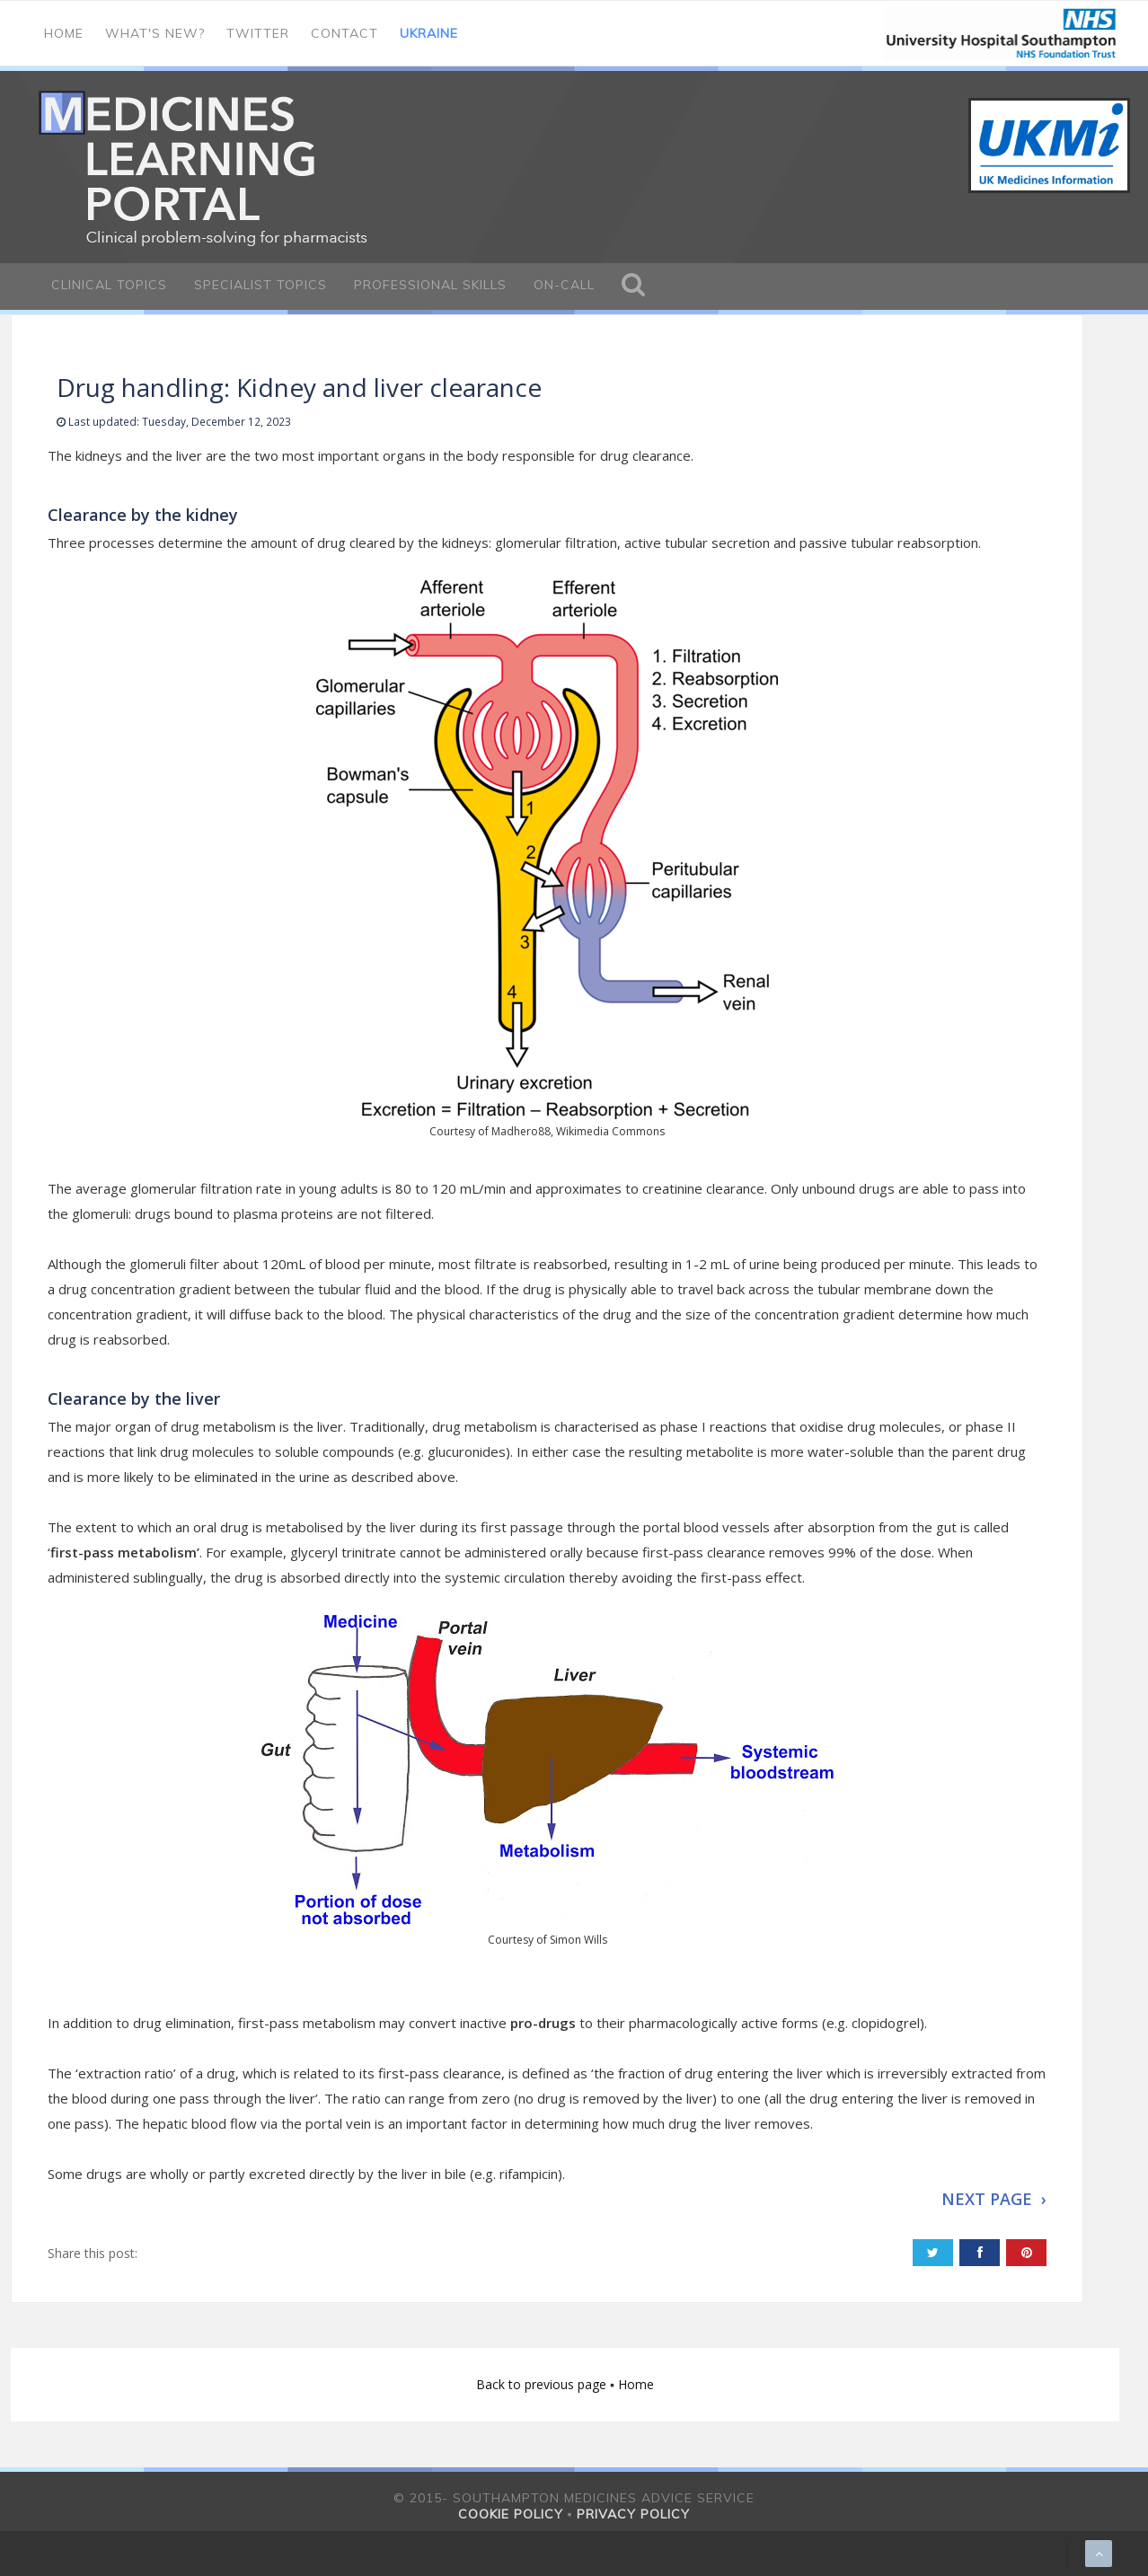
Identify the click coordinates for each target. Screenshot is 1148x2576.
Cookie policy (510, 2514)
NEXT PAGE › (993, 2199)
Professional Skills (430, 285)
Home (64, 33)
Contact (344, 33)
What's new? (155, 33)
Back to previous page (543, 2384)
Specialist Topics (260, 285)
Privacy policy (633, 2514)
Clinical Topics (109, 285)
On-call (564, 285)
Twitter (257, 33)
